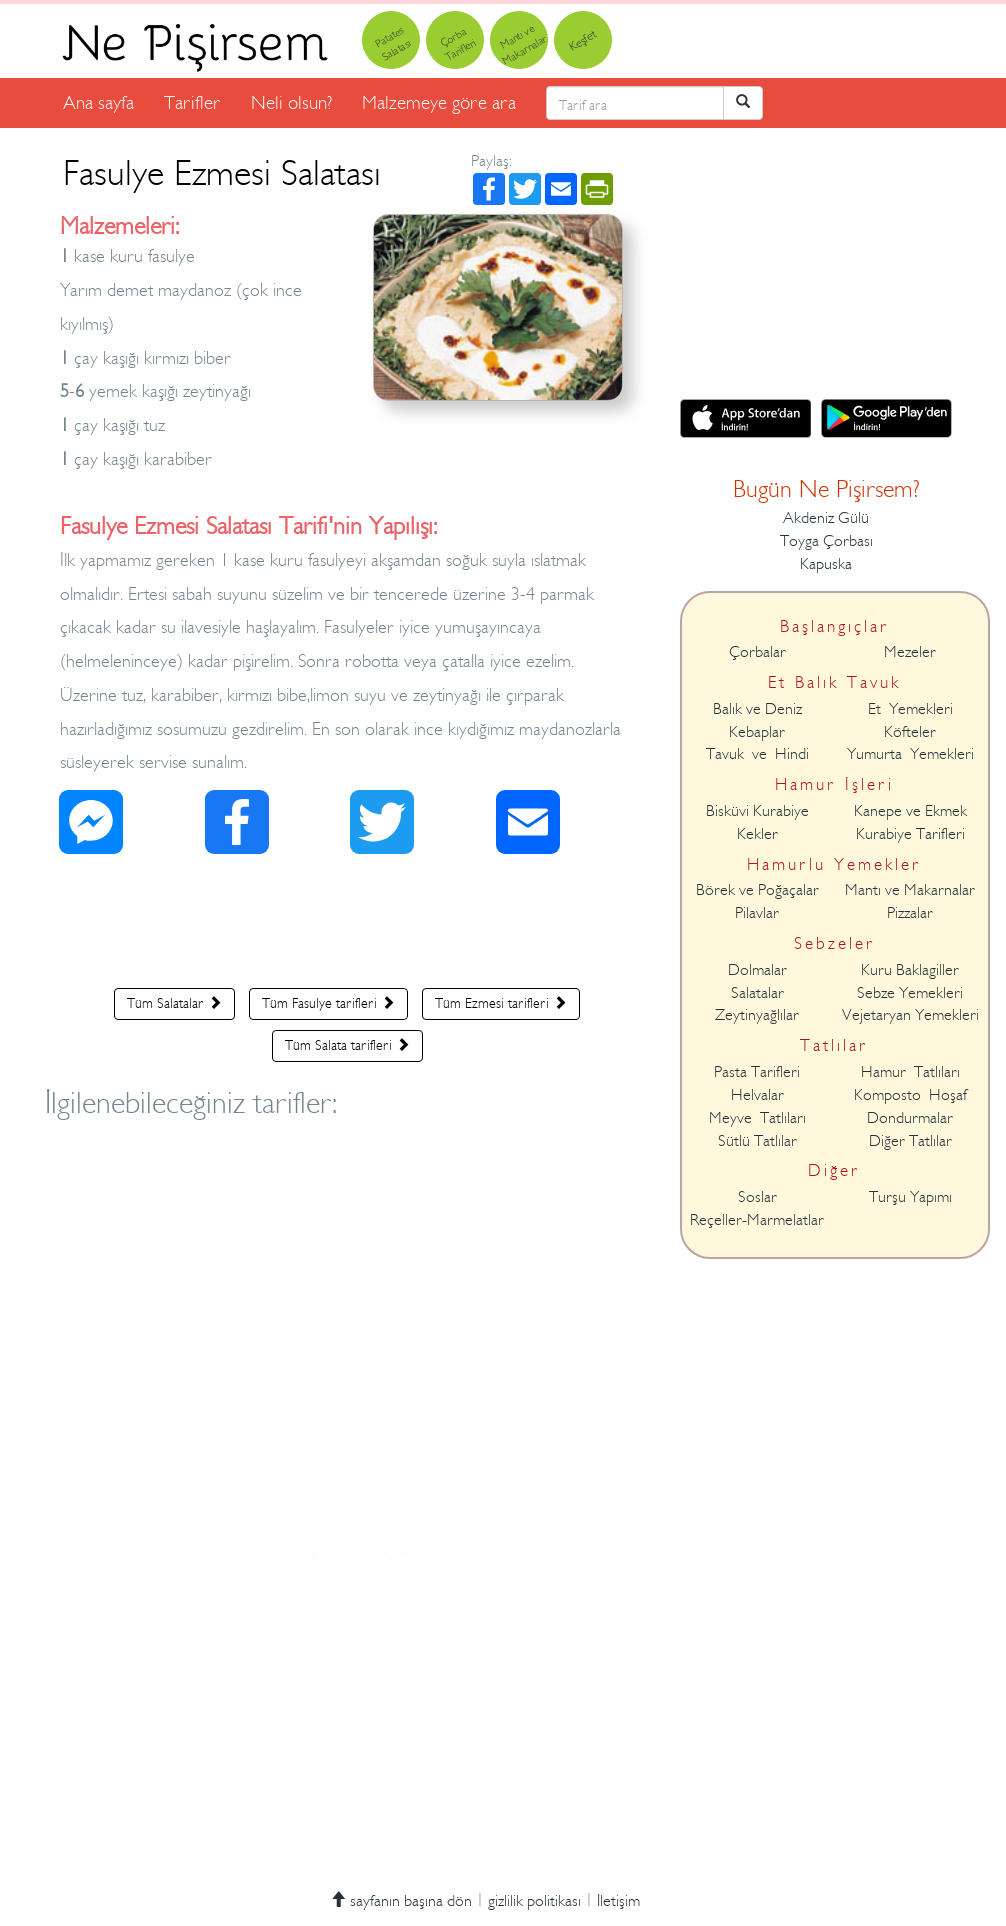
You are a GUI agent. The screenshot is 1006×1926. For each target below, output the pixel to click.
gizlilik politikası (534, 1901)
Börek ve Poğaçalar (757, 890)
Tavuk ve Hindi (757, 754)
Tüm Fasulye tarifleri (328, 1003)
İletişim (618, 1901)
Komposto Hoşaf (910, 1095)
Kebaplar (757, 732)
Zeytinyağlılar (757, 1015)
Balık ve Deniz (757, 709)
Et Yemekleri (910, 709)
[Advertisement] (347, 926)
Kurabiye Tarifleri (910, 834)
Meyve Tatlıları (757, 1118)
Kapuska (826, 564)
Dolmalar (757, 970)
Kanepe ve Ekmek (910, 811)
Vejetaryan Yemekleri (910, 1015)
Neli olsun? (291, 102)
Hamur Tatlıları (910, 1072)
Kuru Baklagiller (910, 970)
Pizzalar (910, 913)
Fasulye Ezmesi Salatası (222, 173)
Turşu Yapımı (910, 1197)
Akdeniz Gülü (826, 518)
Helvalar (757, 1095)
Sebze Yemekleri (910, 993)
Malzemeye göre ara (439, 102)
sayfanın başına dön (401, 1901)
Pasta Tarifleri (757, 1072)
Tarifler (192, 102)
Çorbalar (757, 652)
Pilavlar (757, 913)
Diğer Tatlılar (910, 1141)
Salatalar (757, 993)
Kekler (757, 834)
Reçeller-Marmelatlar (757, 1220)
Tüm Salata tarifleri (347, 1045)
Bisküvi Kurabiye (757, 811)
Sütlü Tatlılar (757, 1141)
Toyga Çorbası (826, 541)
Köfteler (910, 732)
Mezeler (910, 652)
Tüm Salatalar (174, 1003)
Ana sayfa (98, 102)
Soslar (757, 1197)
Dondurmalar (910, 1118)
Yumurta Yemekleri (910, 754)
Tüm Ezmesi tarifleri (501, 1003)
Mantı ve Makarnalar (910, 890)
